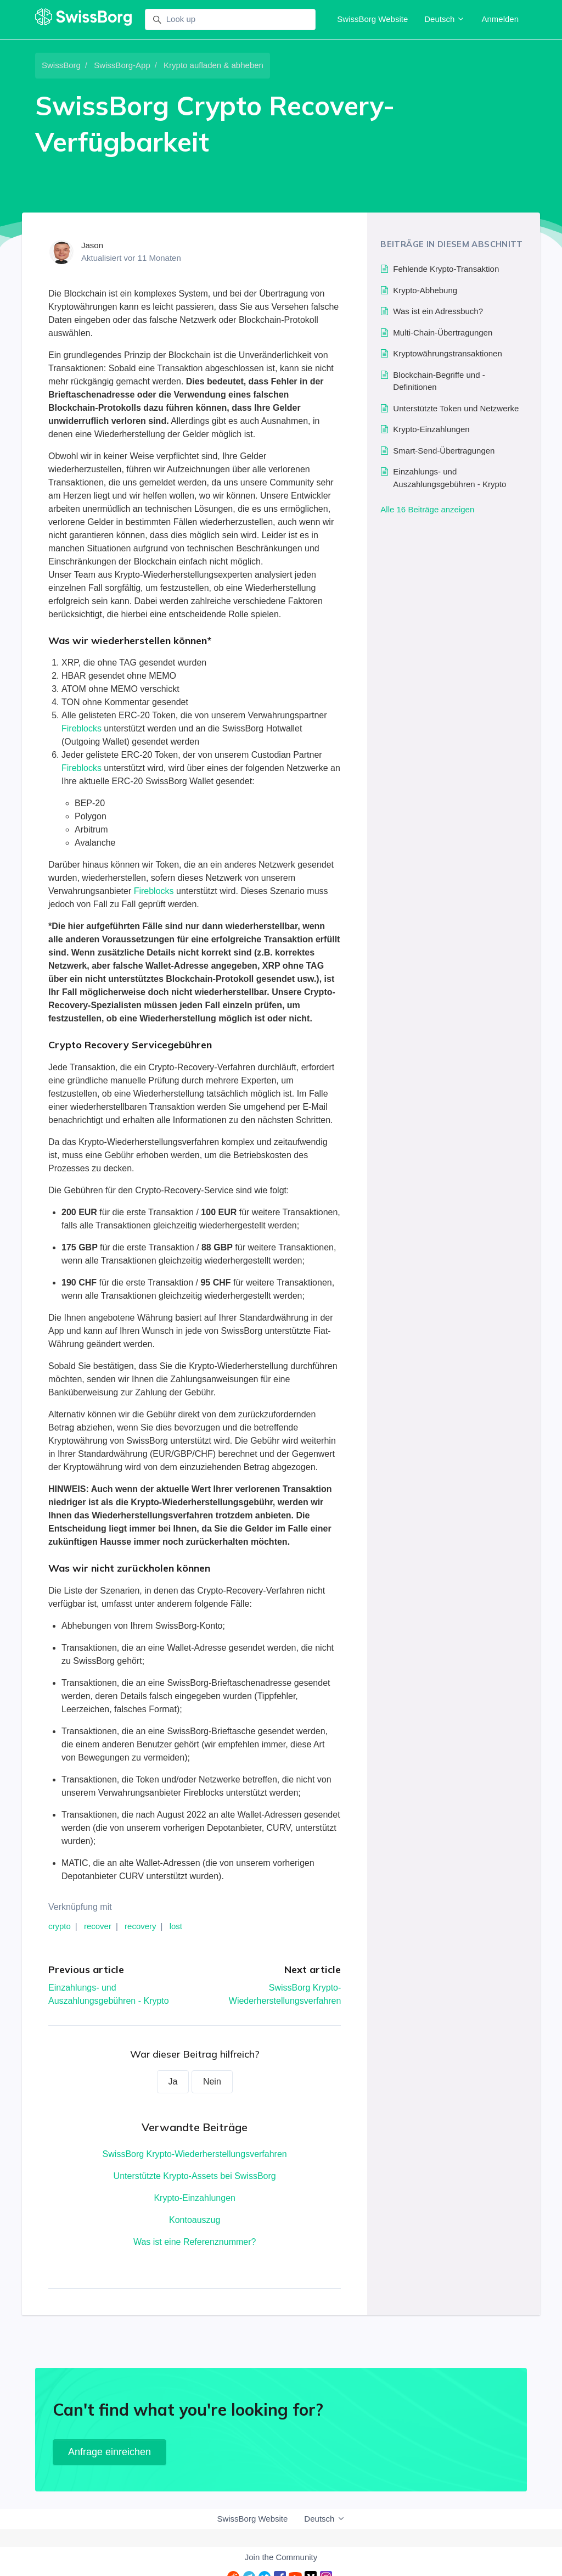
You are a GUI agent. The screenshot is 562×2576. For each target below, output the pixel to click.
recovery (140, 1926)
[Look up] (230, 20)
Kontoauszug (194, 2220)
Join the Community (281, 2557)
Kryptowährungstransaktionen (447, 353)
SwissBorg (61, 65)
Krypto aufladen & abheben (213, 65)
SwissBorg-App (122, 65)
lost (176, 1926)
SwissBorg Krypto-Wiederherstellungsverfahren (195, 2154)
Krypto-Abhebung (425, 290)
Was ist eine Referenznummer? (194, 2242)
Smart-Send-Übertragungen (443, 450)
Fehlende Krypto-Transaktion (446, 268)
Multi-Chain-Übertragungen (442, 332)
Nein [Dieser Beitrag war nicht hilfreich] (212, 2081)
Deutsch (444, 19)
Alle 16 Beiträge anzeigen (427, 509)
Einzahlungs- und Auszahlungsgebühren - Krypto (449, 478)
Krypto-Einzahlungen (194, 2198)
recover (97, 1926)
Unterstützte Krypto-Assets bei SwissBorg (195, 2176)
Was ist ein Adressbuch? (438, 311)
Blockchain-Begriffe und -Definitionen (439, 381)
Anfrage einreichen (109, 2451)
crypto (59, 1926)
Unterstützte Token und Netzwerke (456, 408)
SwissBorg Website (372, 19)
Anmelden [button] (500, 19)
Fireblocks (81, 728)
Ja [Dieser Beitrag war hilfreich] (173, 2081)
